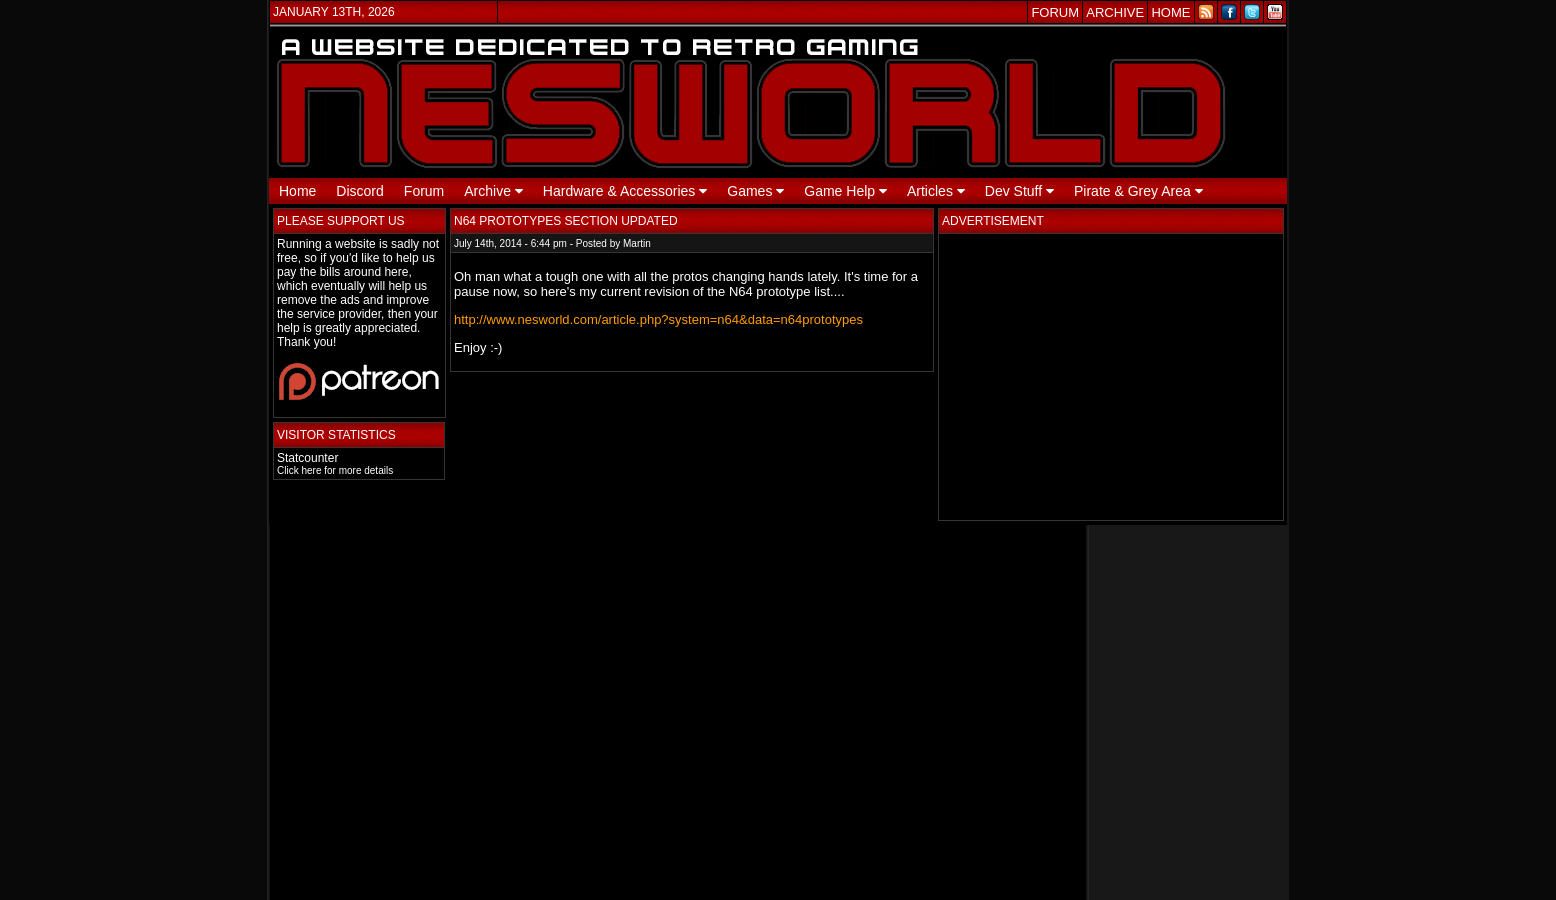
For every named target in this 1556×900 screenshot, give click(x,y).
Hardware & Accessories (625, 191)
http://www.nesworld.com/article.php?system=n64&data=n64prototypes (658, 319)
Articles (936, 191)
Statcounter (307, 458)
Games (755, 191)
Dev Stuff (1019, 191)
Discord (359, 191)
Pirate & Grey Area (1138, 191)
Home (297, 191)
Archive (493, 191)
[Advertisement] (1111, 377)
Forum (424, 191)
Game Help (845, 191)
